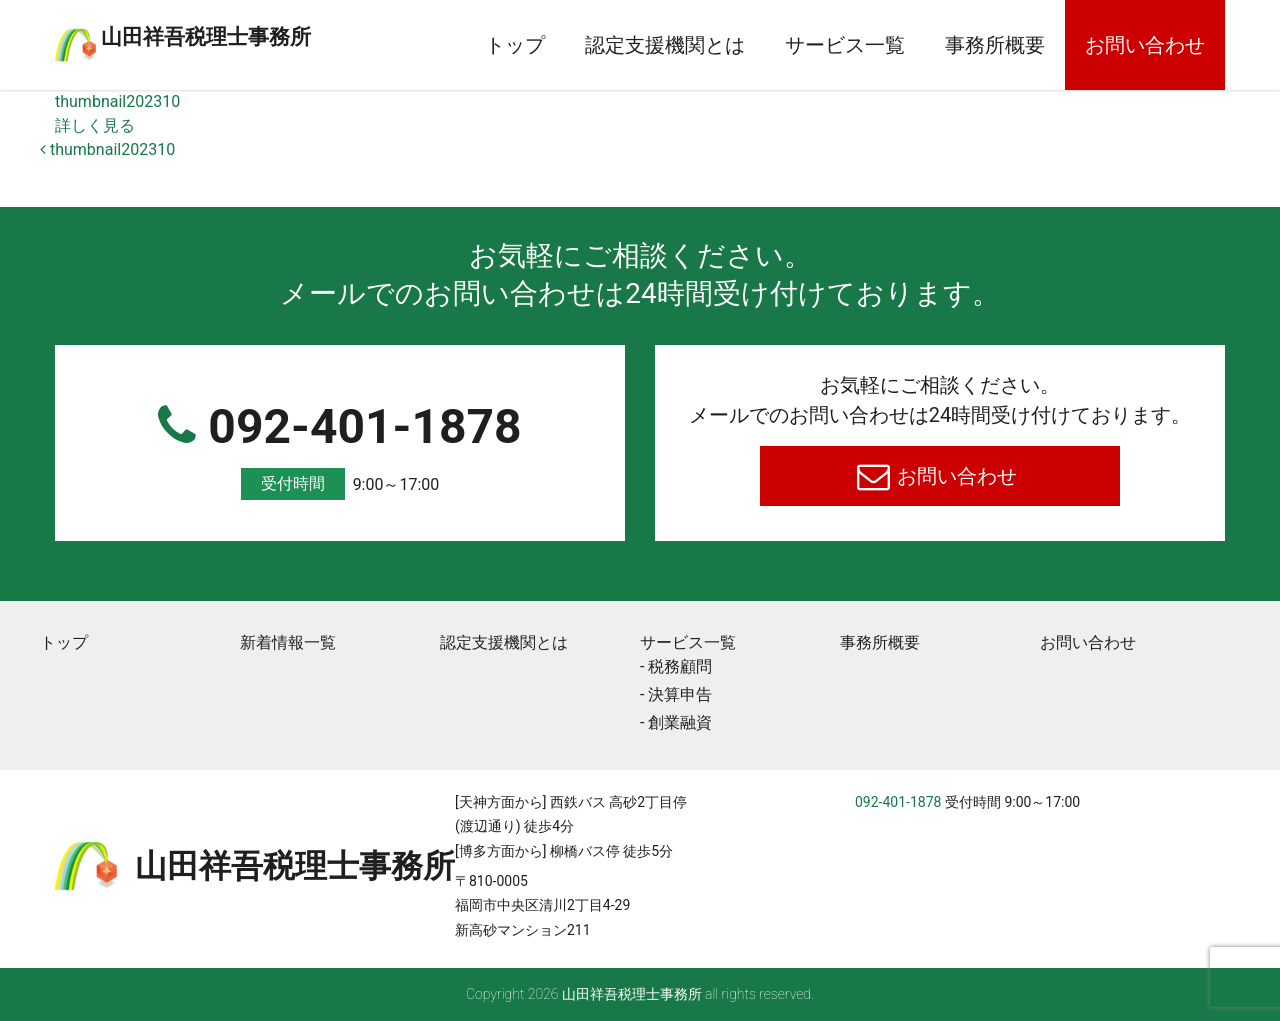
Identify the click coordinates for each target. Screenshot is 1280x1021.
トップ (515, 45)
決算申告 (680, 694)
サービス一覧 (845, 45)
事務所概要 (995, 45)
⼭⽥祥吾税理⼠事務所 (285, 33)
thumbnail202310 (117, 101)
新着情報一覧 (288, 642)
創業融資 (680, 722)
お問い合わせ (1145, 45)
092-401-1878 (340, 449)
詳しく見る (95, 125)
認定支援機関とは (665, 45)
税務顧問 (680, 666)
